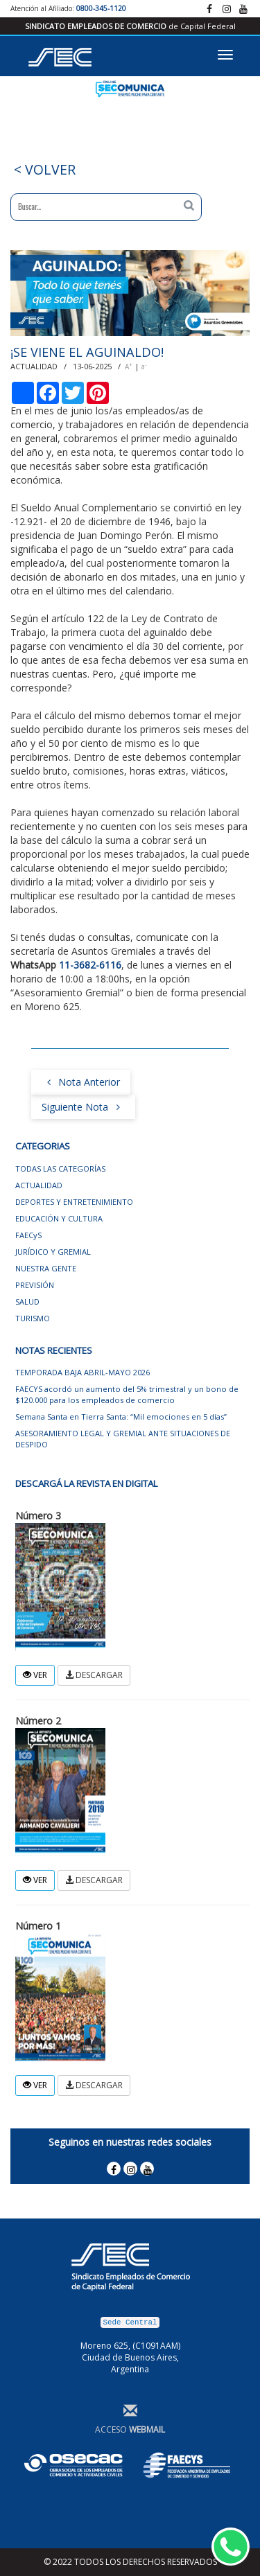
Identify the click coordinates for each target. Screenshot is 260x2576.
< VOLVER (43, 169)
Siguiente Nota (83, 1106)
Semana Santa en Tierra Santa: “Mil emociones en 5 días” (121, 1416)
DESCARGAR (94, 1675)
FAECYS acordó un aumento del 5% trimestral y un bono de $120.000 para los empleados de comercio (127, 1394)
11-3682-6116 (90, 964)
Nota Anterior (81, 1081)
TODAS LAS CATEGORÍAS (60, 1168)
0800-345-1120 (101, 8)
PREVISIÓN (34, 1285)
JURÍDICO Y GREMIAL (53, 1251)
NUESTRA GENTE (45, 1268)
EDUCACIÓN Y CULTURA (59, 1218)
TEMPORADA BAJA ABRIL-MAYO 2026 (82, 1372)
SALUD (27, 1301)
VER (35, 1675)
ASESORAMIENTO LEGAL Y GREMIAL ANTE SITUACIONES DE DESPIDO (122, 1438)
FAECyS (28, 1235)
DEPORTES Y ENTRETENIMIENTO (74, 1202)
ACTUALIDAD (38, 1185)
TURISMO (32, 1318)
